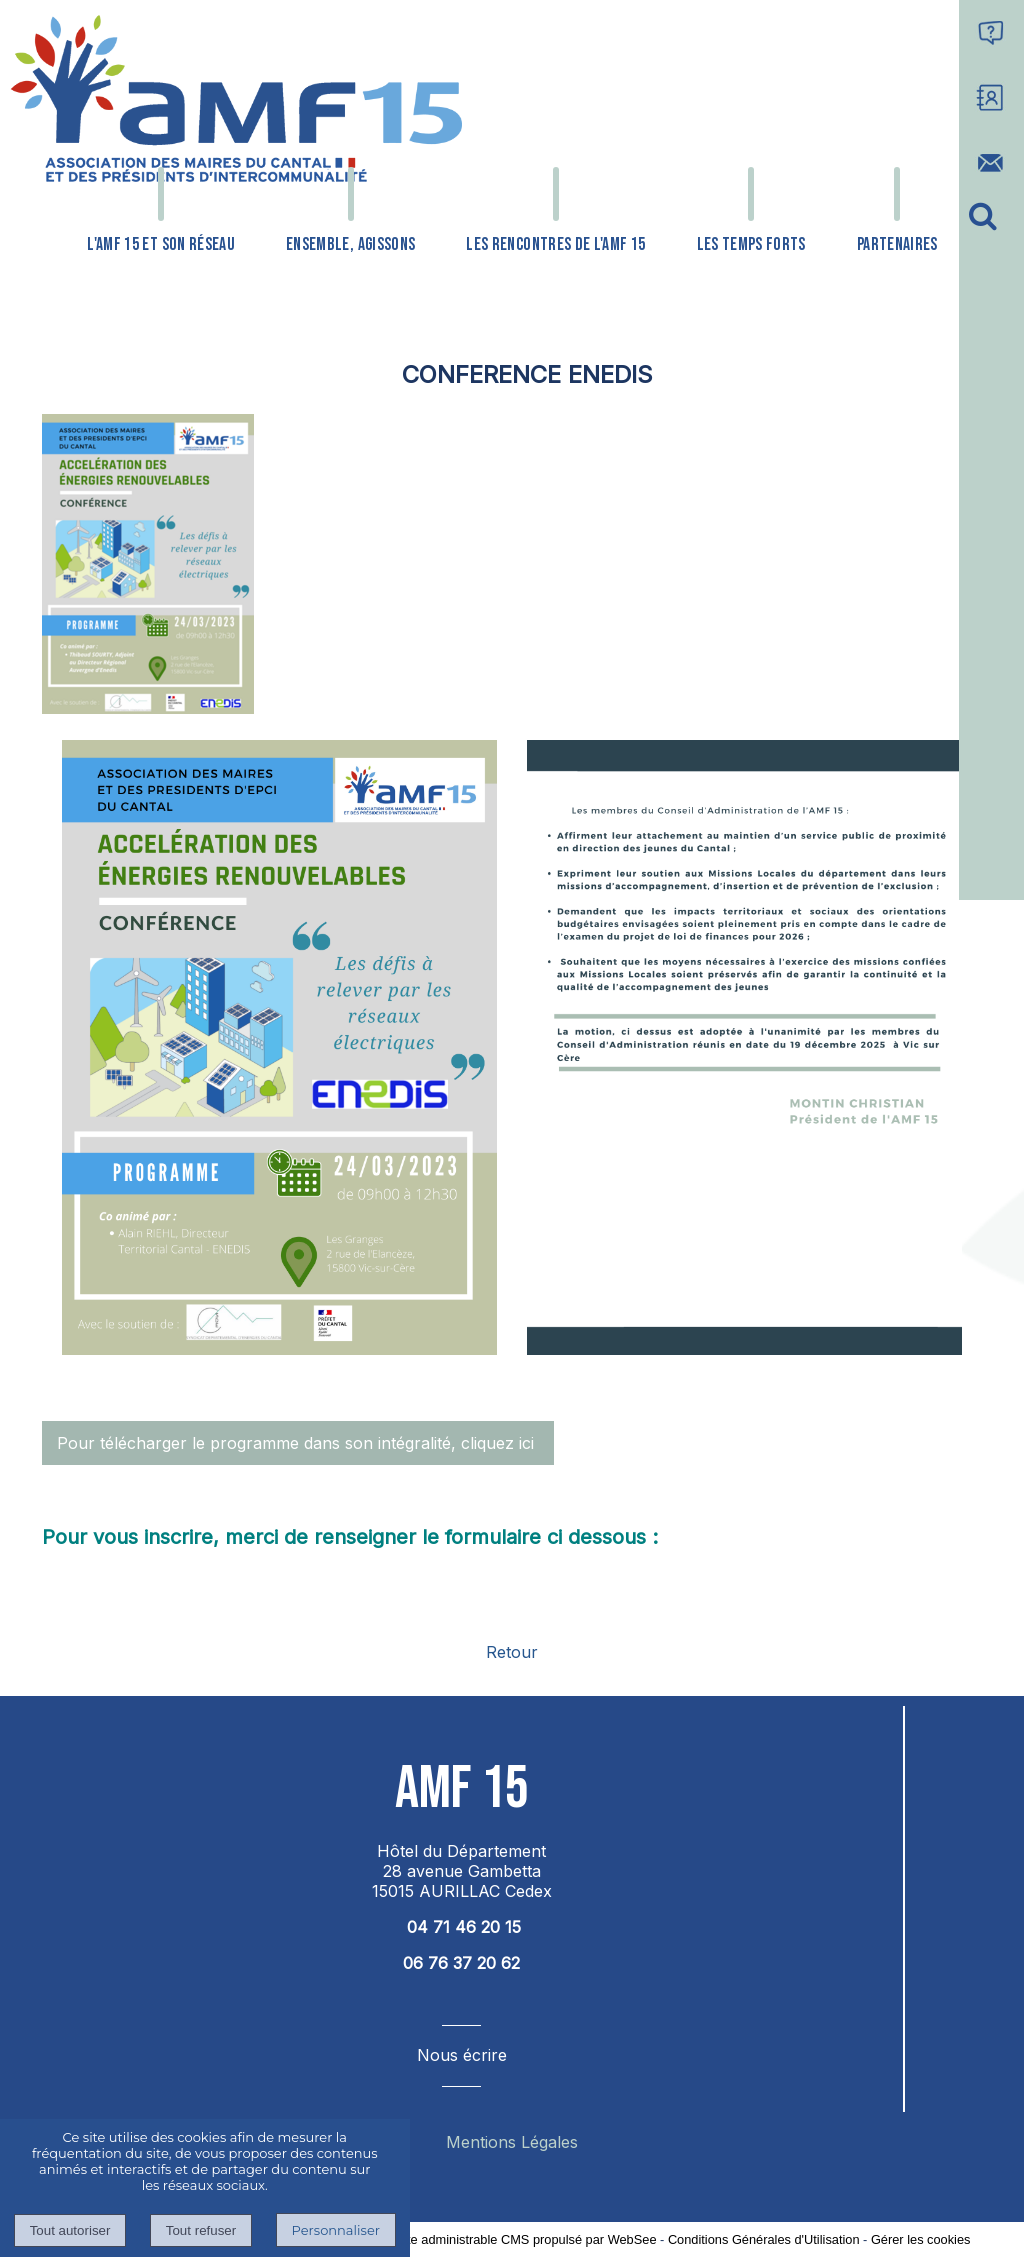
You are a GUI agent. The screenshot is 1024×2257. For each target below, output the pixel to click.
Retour (512, 1652)
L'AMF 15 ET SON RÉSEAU (161, 244)
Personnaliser (336, 2230)
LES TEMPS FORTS (751, 244)
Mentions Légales (512, 2142)
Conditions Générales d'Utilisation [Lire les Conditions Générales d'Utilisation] (764, 2239)
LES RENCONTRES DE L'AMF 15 (555, 244)
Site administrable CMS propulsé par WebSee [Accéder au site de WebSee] (526, 2239)
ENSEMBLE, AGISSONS (350, 244)
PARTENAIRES (897, 244)
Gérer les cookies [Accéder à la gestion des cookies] (921, 2239)
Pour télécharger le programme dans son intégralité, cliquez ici (298, 1443)
